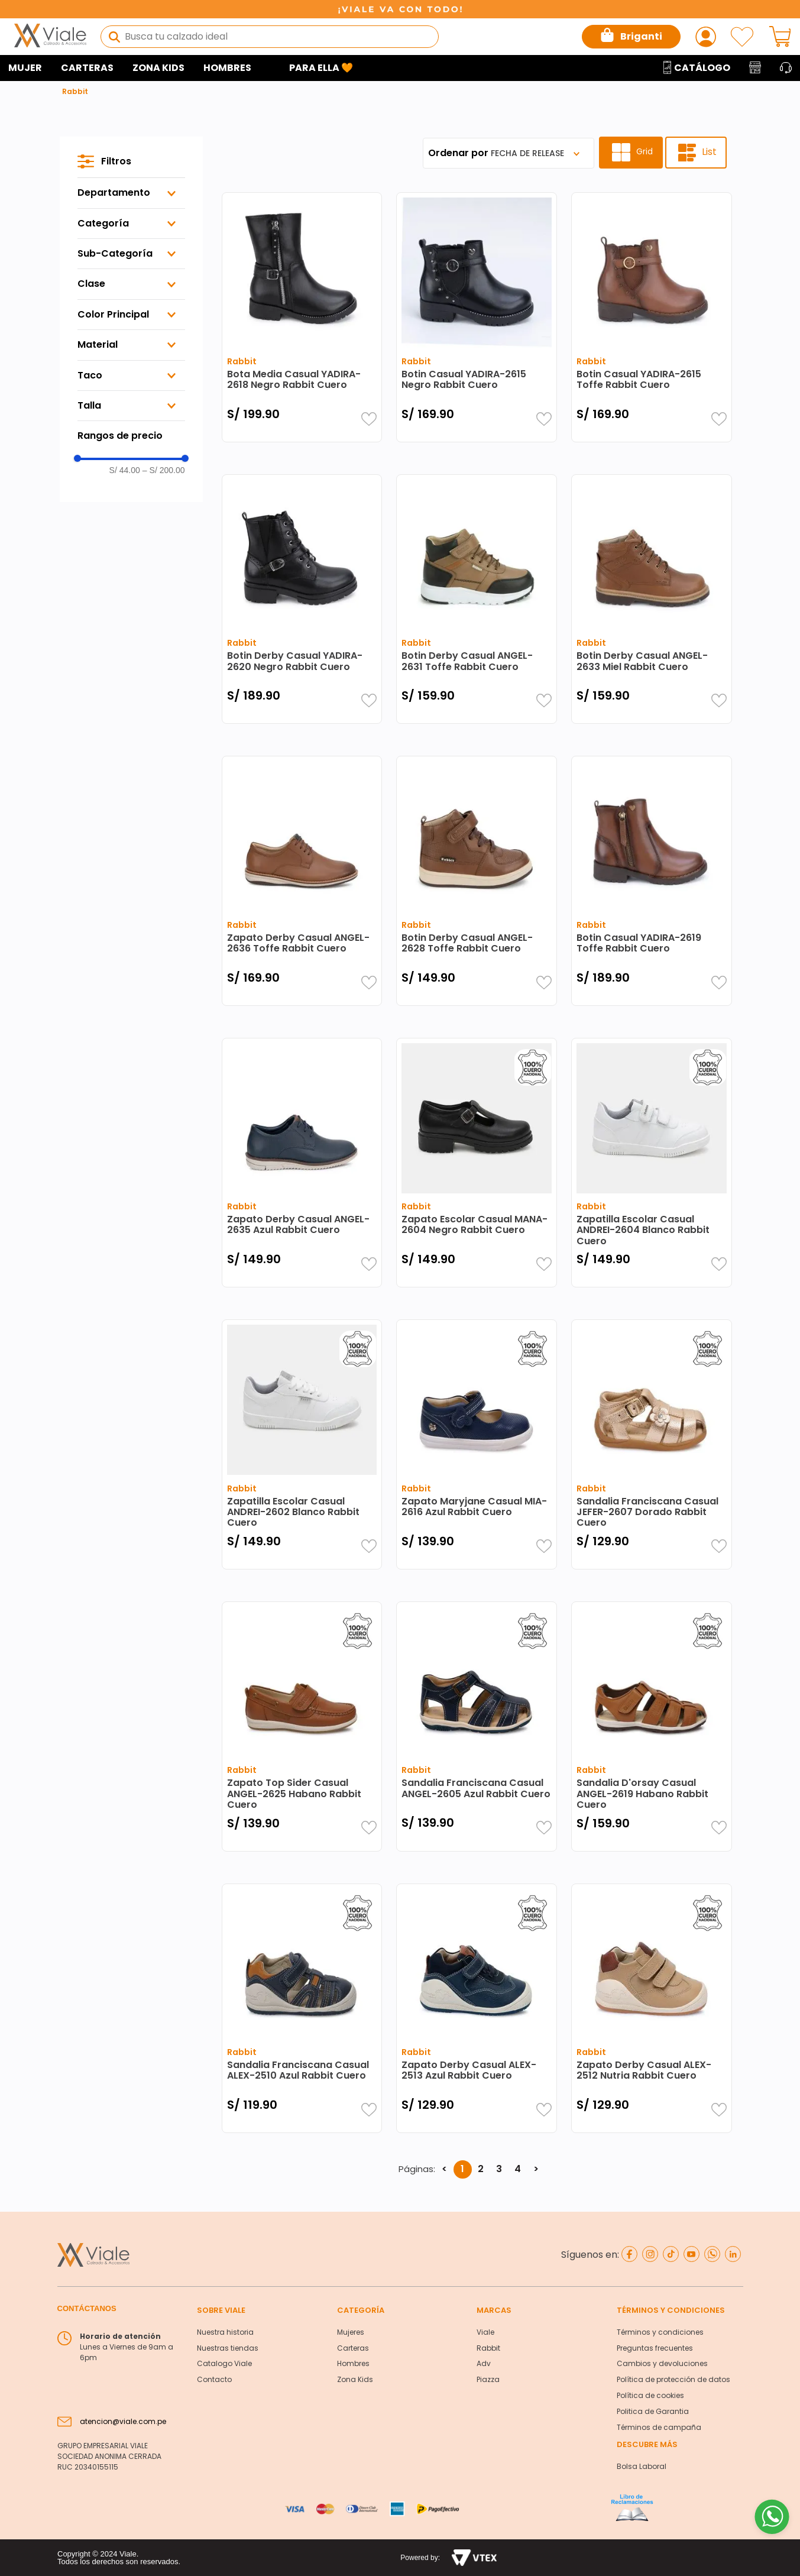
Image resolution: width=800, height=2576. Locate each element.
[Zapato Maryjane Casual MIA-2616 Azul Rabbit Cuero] (476, 1444)
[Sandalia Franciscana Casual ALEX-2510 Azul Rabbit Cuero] (302, 2008)
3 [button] (499, 2169)
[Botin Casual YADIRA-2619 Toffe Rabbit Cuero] (651, 880)
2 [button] (481, 2169)
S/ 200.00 (163, 470)
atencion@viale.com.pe (123, 2421)
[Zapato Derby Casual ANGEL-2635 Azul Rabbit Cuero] (302, 1163)
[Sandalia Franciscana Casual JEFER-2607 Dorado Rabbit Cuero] (651, 1444)
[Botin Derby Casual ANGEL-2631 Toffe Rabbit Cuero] (476, 599)
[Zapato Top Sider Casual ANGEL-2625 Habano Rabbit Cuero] (302, 1726)
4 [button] (517, 2169)
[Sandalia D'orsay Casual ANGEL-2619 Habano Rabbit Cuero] (651, 1726)
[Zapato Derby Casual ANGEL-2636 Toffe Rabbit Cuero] (302, 880)
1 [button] (462, 2169)
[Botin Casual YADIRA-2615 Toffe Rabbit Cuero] (651, 317)
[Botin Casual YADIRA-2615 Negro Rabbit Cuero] (476, 317)
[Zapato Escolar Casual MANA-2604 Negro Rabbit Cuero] (476, 1163)
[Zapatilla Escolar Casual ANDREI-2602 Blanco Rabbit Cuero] (302, 1444)
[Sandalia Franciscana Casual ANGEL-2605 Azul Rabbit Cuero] (476, 1726)
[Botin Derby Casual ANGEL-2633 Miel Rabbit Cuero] (651, 599)
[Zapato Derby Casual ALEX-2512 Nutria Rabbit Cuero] (651, 2008)
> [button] (536, 2169)
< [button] (444, 2169)
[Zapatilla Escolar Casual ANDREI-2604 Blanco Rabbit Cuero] (651, 1163)
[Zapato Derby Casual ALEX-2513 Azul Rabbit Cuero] (476, 2008)
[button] (131, 192)
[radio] (631, 153)
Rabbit (75, 91)
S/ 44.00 (124, 470)
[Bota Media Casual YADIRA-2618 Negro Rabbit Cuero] (302, 317)
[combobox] (270, 36)
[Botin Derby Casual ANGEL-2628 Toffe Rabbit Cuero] (476, 880)
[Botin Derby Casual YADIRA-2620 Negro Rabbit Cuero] (302, 599)
